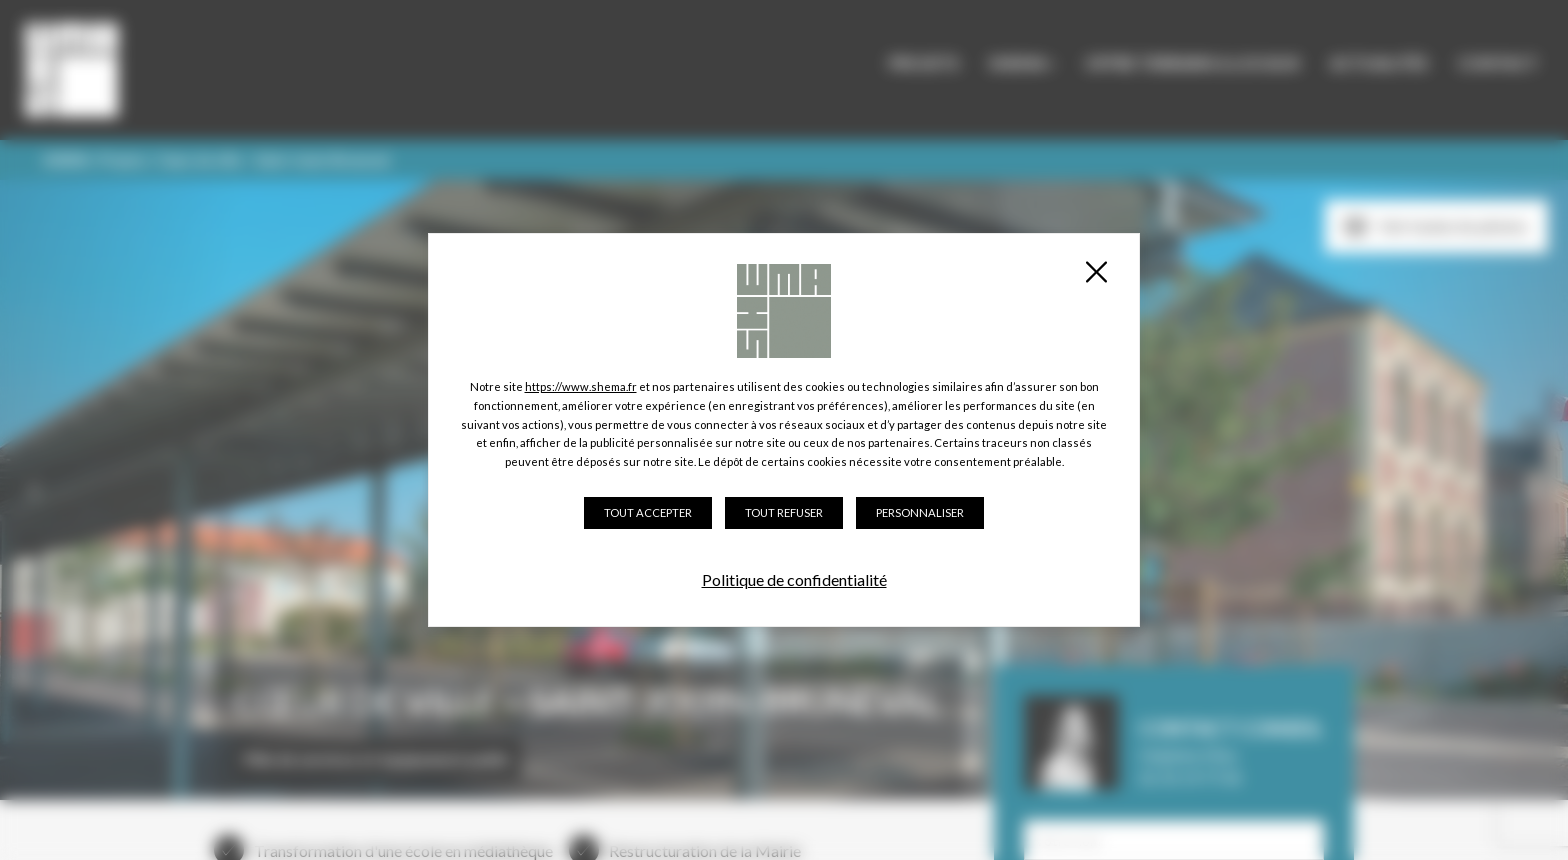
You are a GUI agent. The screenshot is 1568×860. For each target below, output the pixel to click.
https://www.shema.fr (581, 386)
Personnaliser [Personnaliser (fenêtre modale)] (920, 512)
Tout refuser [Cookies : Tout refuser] (784, 512)
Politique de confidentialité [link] (794, 579)
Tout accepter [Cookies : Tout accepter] (648, 512)
